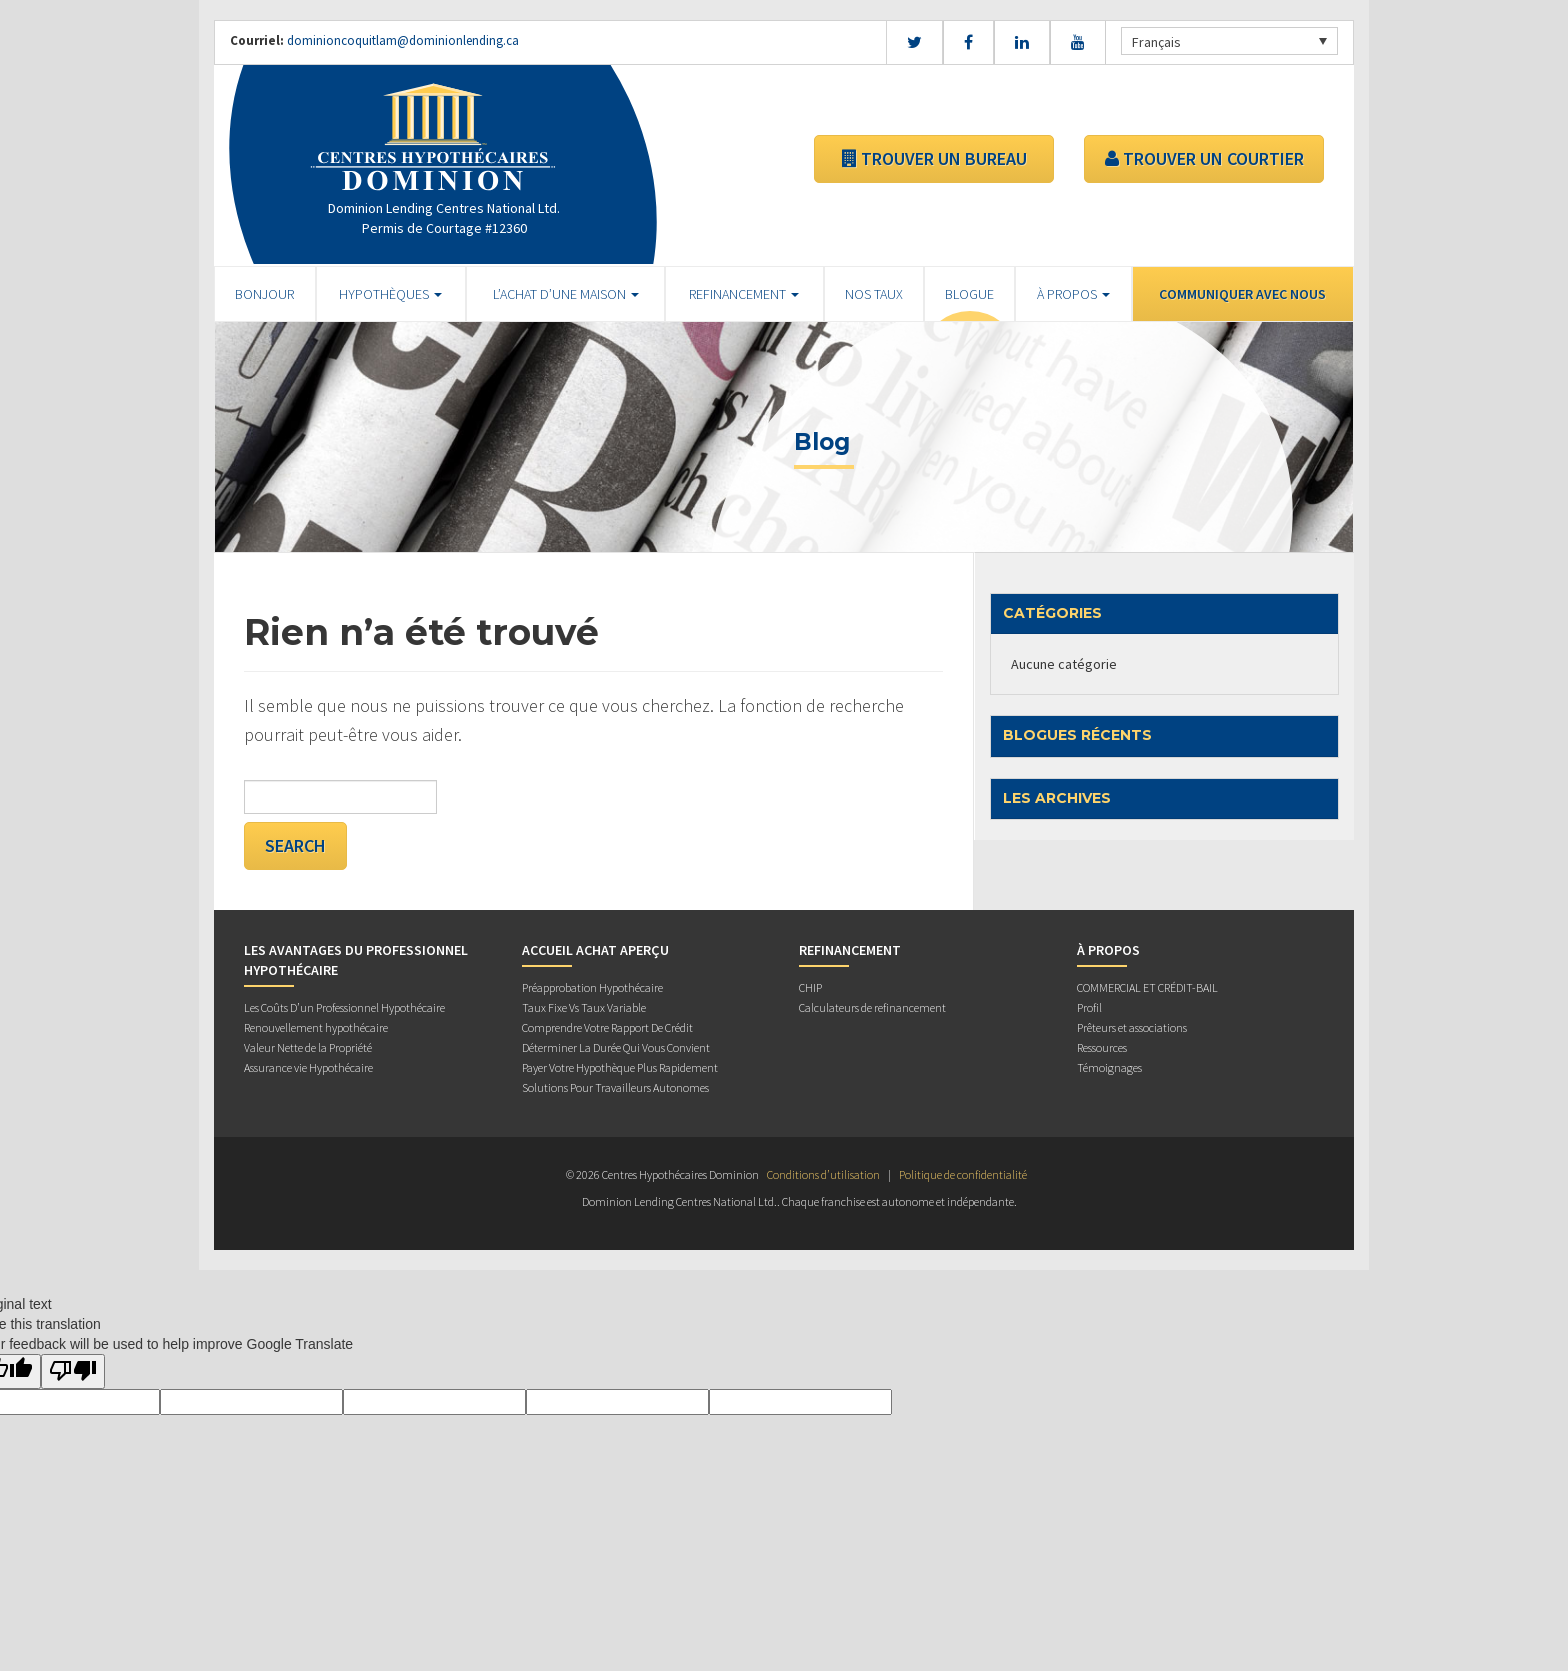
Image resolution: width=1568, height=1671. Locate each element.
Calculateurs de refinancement (872, 1007)
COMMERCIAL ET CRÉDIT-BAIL (1147, 987)
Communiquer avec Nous (1242, 294)
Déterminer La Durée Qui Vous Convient (616, 1047)
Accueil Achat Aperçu (595, 950)
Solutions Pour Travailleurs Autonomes (615, 1087)
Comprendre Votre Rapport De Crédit (607, 1027)
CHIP (810, 987)
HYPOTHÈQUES (390, 294)
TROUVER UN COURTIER (1204, 158)
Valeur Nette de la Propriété (308, 1047)
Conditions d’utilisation (823, 1174)
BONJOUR (264, 294)
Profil (1089, 1007)
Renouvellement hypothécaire (316, 1027)
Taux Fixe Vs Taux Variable (584, 1007)
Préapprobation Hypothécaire (592, 987)
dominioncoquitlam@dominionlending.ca (403, 40)
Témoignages (1109, 1067)
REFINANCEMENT (744, 294)
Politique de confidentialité (963, 1174)
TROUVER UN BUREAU (934, 158)
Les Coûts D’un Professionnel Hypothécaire (344, 1007)
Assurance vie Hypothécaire (308, 1067)
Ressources (1102, 1047)
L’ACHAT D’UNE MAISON (566, 294)
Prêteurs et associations (1132, 1027)
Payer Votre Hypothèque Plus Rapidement (620, 1067)
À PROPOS (1073, 294)
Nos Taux (874, 294)
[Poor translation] (73, 1371)
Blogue (969, 294)
